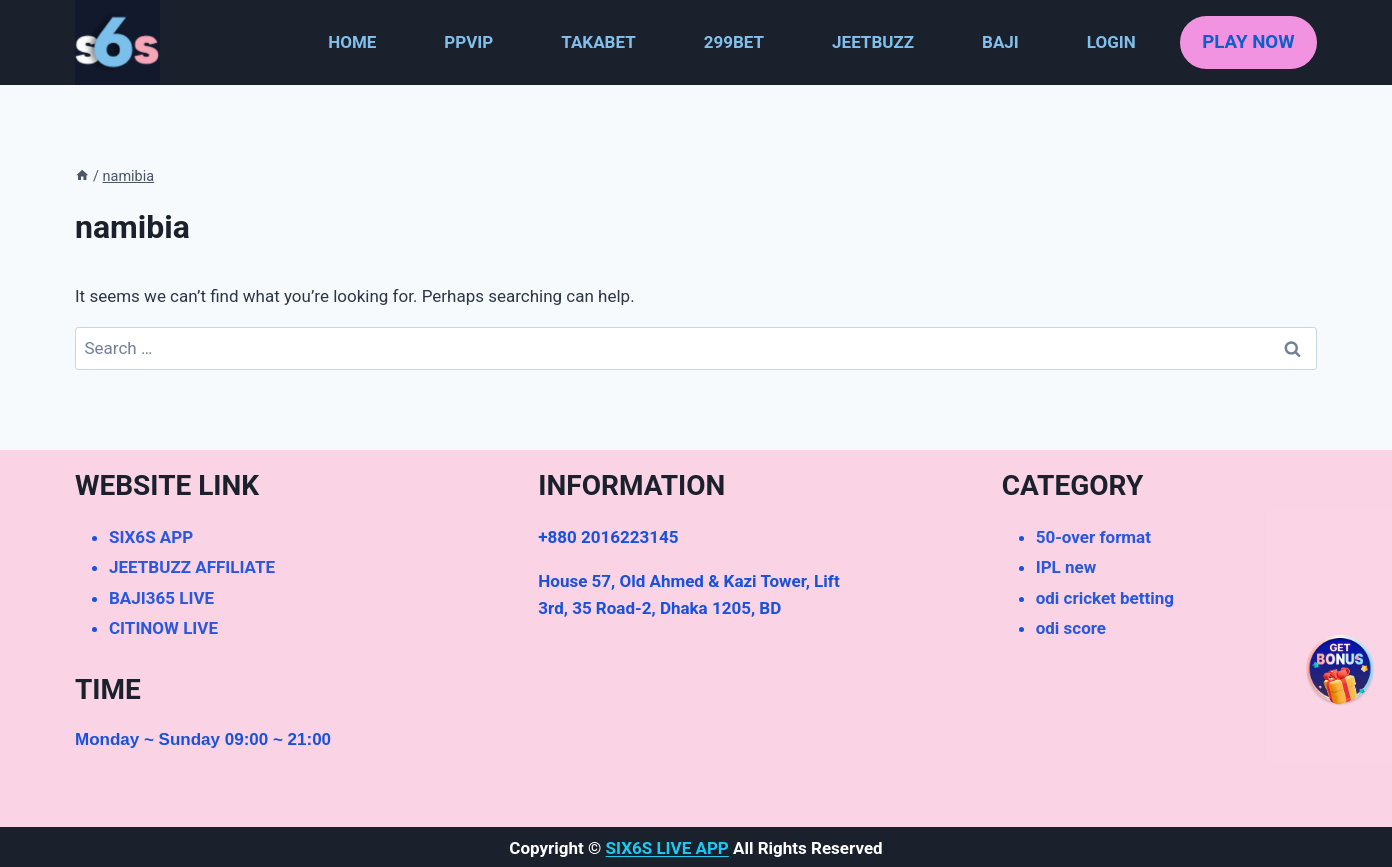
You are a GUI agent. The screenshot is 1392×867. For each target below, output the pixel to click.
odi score (1071, 628)
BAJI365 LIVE (161, 598)
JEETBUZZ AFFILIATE (192, 567)
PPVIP (468, 42)
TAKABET (598, 42)
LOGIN (1111, 42)
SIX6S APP (151, 537)
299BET (734, 42)
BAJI (1000, 42)
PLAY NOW (1248, 42)
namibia (128, 176)
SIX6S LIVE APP (667, 848)
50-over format (1093, 537)
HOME (352, 42)
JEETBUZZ (873, 42)
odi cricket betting (1105, 598)
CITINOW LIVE (163, 628)
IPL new (1066, 567)
